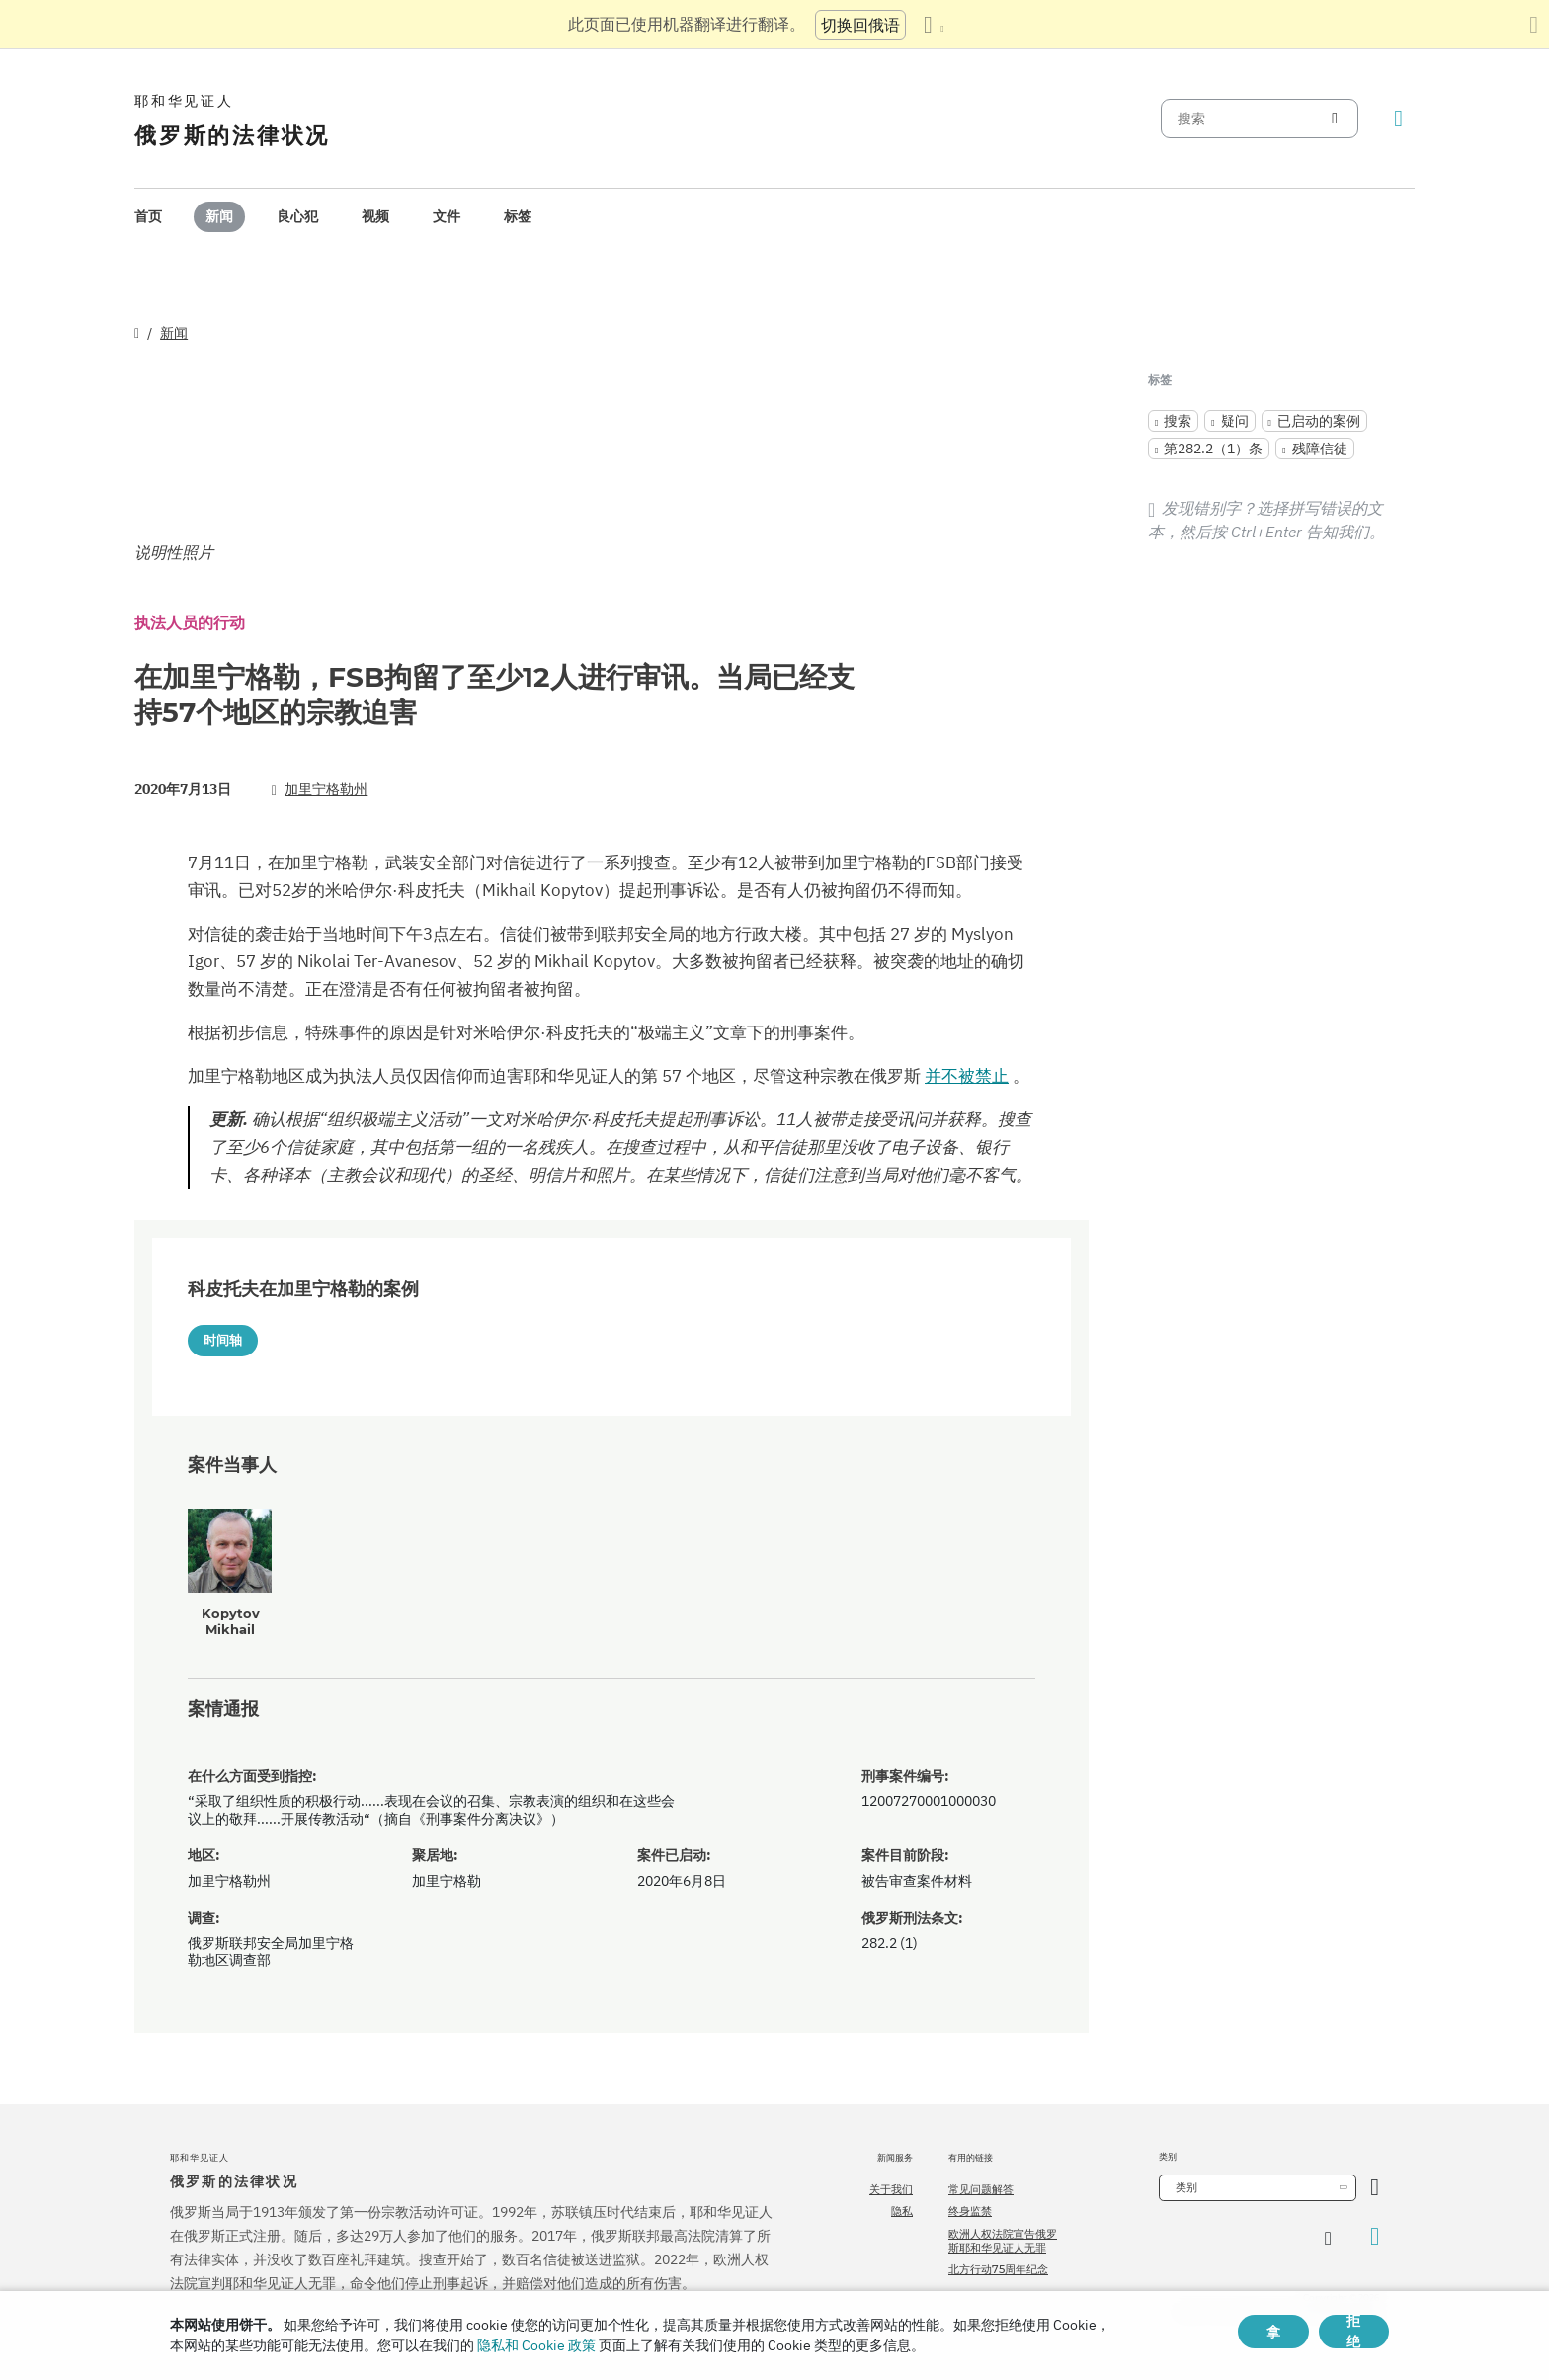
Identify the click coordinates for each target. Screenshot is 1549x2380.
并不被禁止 (967, 1076)
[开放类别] (1374, 2188)
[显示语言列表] (933, 24)
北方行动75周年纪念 (998, 2269)
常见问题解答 (981, 2189)
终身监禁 (970, 2211)
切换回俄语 (860, 25)
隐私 (902, 2211)
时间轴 (223, 1340)
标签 (517, 216)
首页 (148, 216)
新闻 (219, 216)
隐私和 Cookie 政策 (536, 2345)
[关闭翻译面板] (1533, 25)
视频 (375, 216)
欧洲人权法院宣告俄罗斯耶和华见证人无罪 (1002, 2241)
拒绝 (1353, 2331)
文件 (446, 216)
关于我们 (891, 2189)
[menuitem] (148, 217)
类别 (1186, 2187)
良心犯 (297, 216)
